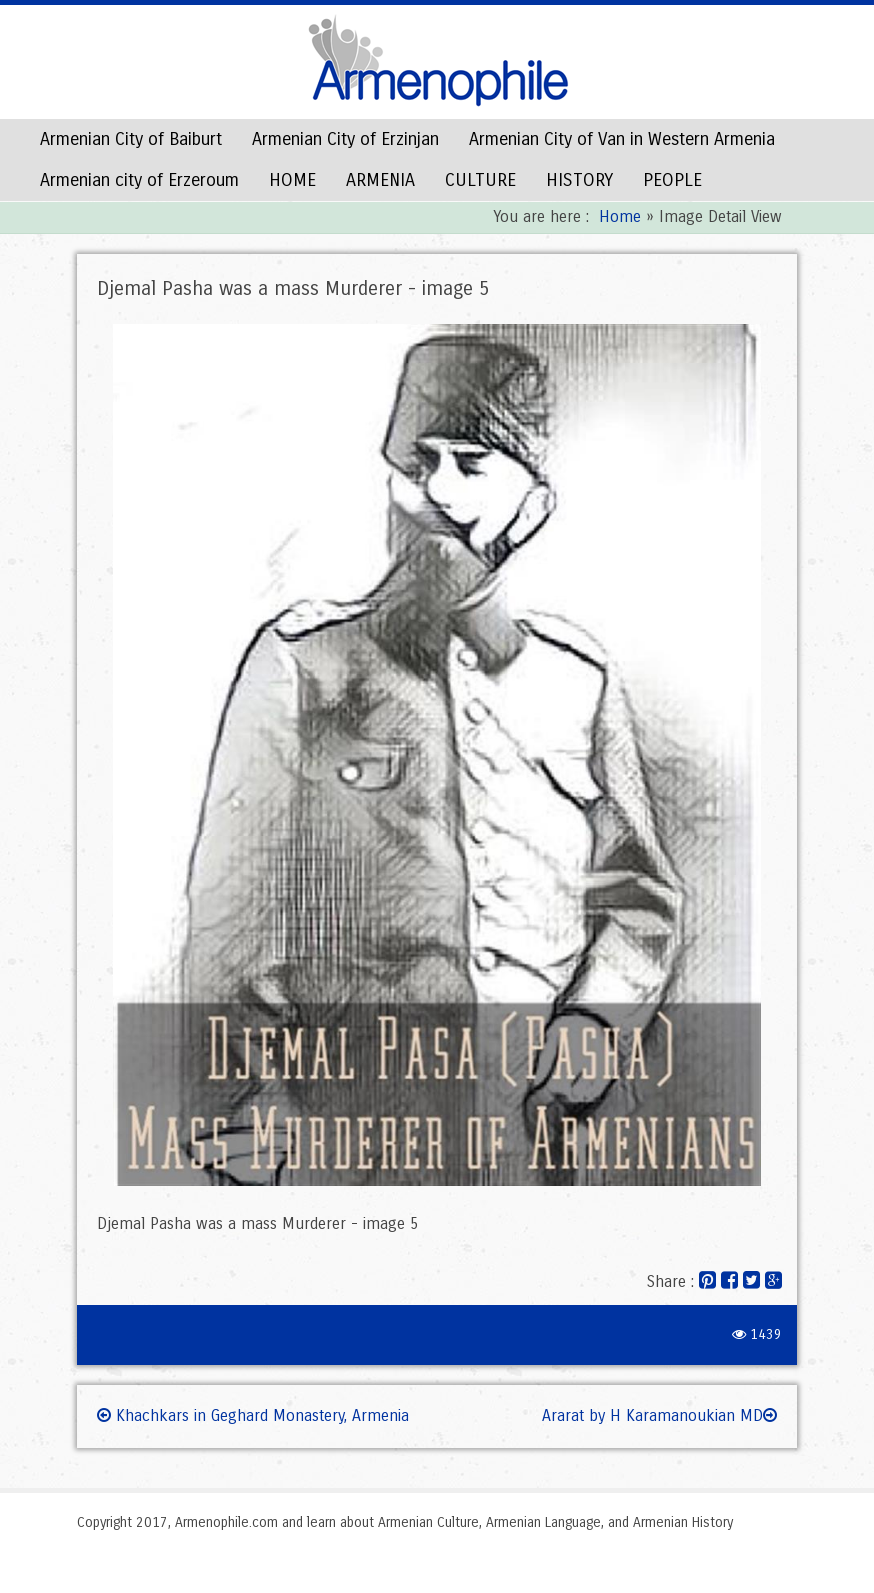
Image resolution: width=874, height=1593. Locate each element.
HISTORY (579, 180)
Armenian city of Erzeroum (139, 180)
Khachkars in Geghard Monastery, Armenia (253, 1415)
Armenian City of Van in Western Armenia (622, 139)
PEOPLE (672, 180)
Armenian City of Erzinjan (345, 139)
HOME (292, 180)
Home (620, 216)
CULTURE (480, 180)
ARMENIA (380, 180)
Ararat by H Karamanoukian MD (659, 1415)
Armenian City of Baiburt (131, 139)
